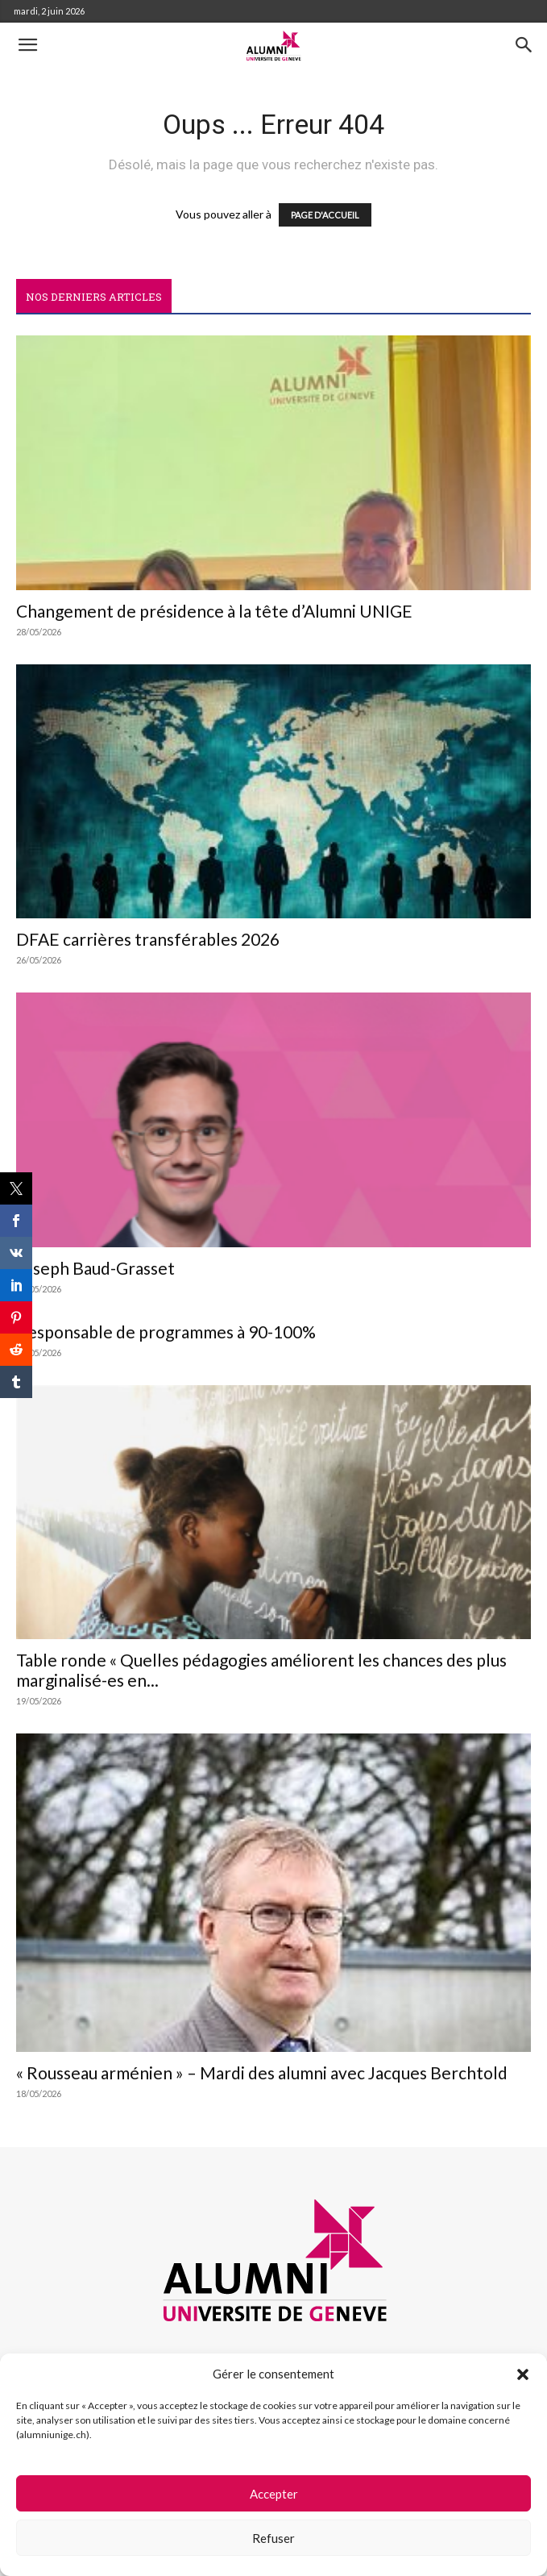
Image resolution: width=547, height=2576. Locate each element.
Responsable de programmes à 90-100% (166, 1331)
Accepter (274, 2494)
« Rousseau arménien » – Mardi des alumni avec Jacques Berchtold (262, 2072)
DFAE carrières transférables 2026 (148, 939)
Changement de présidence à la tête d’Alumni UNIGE (214, 611)
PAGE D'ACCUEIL (325, 215)
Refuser (273, 2538)
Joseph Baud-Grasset (95, 1268)
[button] (523, 2374)
